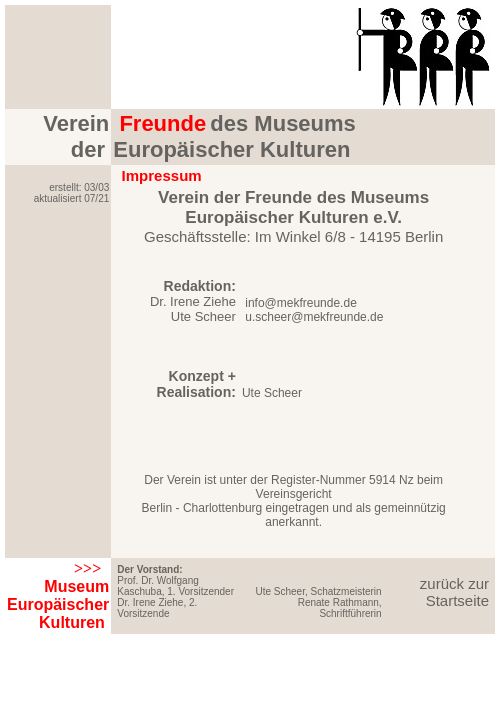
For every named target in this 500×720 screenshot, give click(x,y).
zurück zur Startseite (454, 592)
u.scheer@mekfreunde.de (313, 317)
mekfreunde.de (317, 303)
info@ (259, 303)
